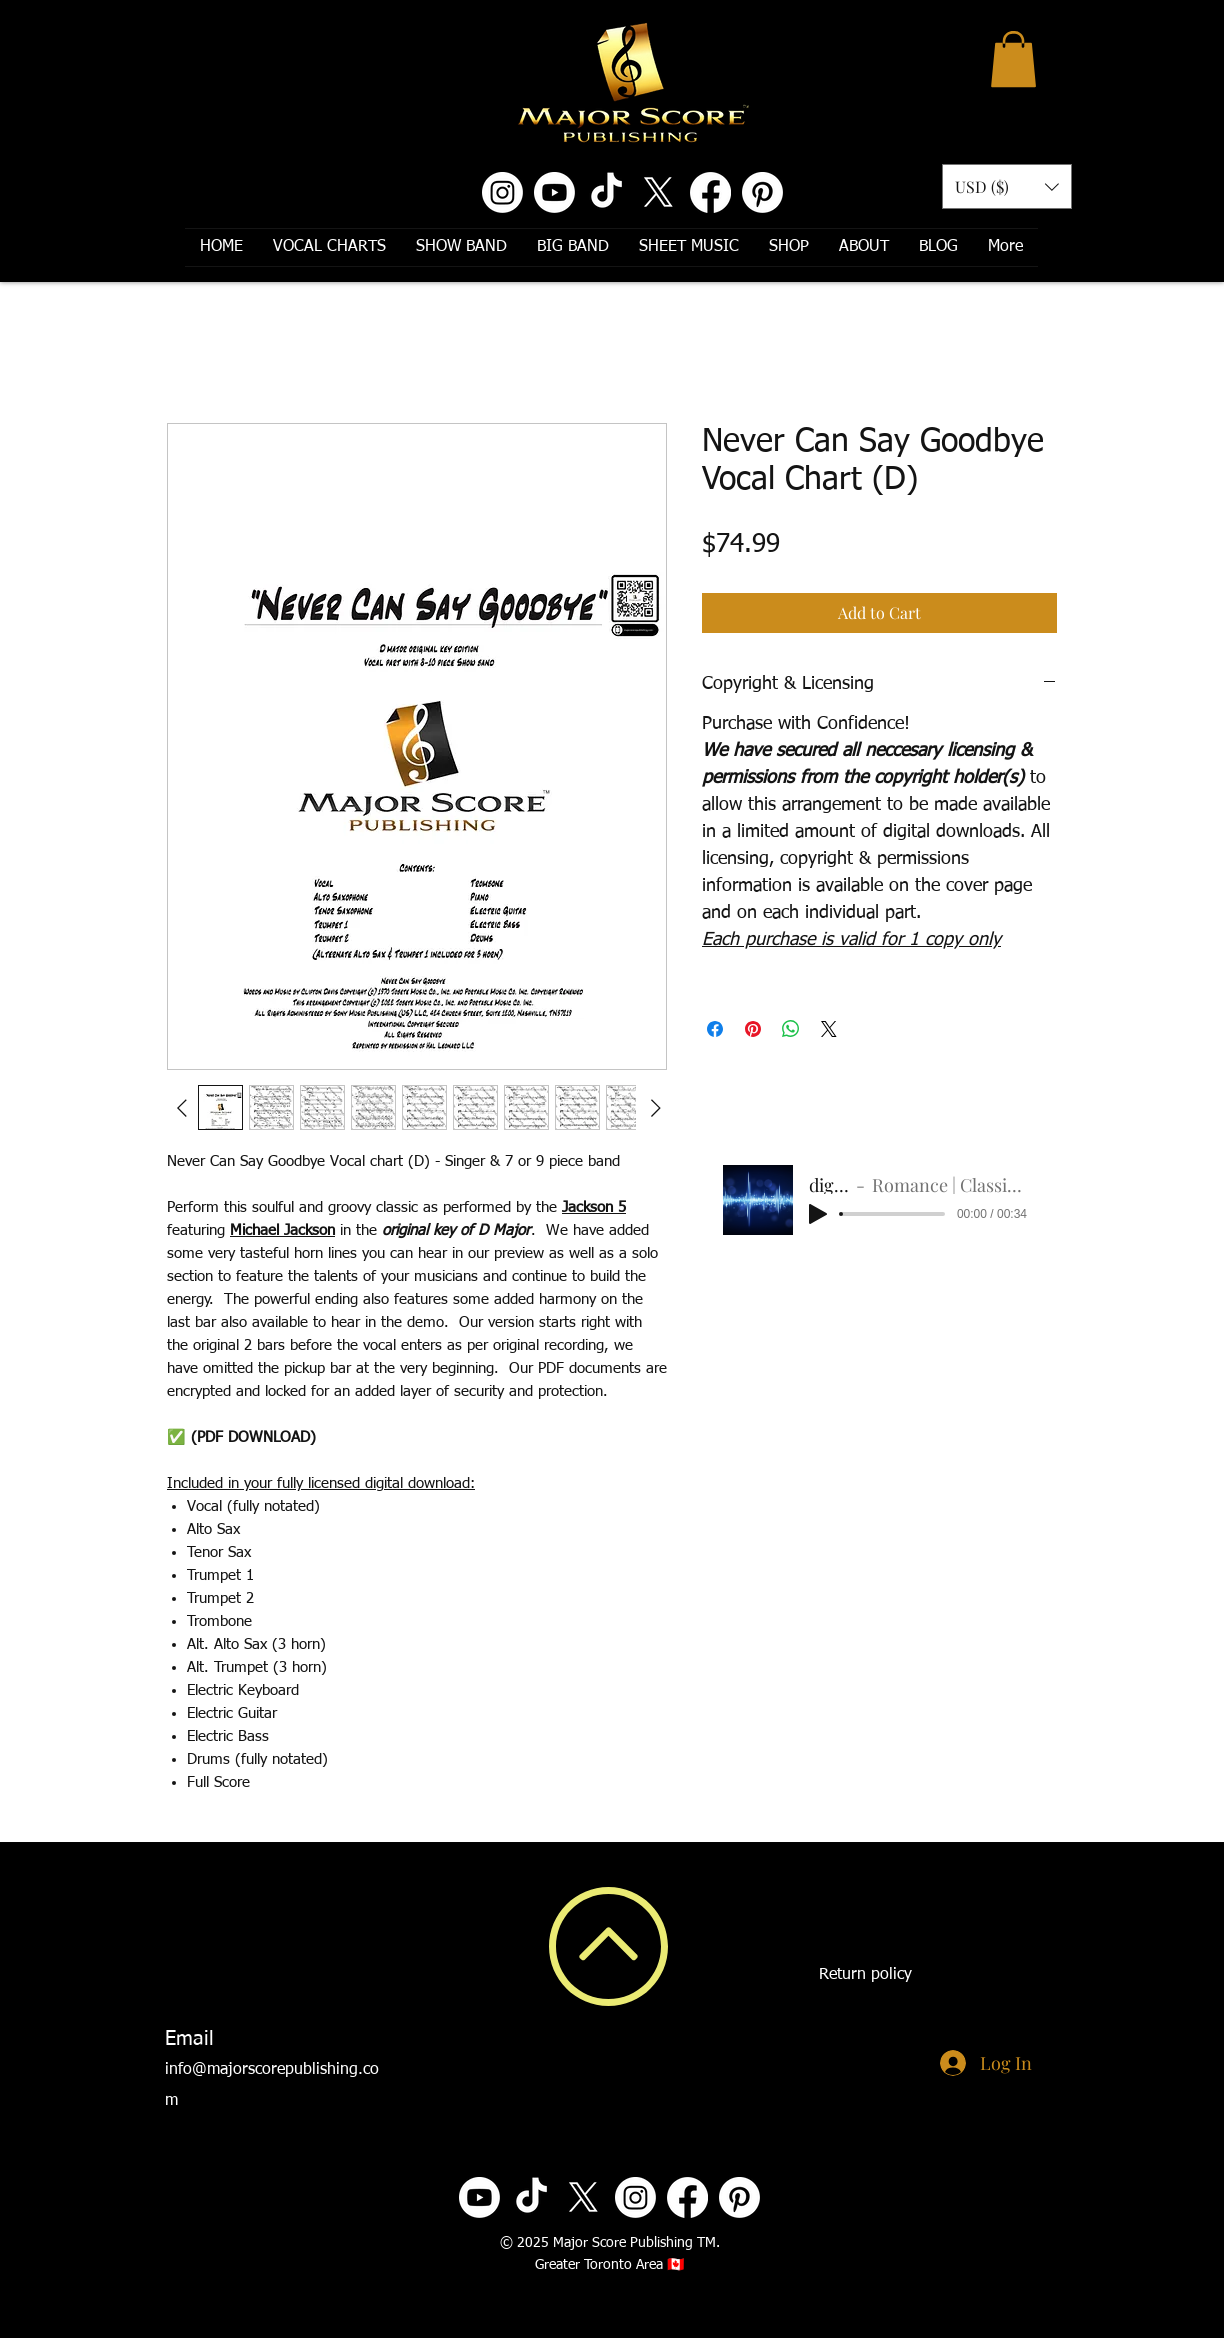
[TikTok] (606, 192)
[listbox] (1007, 186)
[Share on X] (829, 1029)
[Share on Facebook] (715, 1029)
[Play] (818, 1214)
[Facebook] (710, 192)
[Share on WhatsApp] (791, 1029)
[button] (1013, 59)
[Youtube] (554, 192)
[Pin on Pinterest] (753, 1029)
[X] (658, 192)
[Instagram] (502, 192)
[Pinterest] (762, 192)
